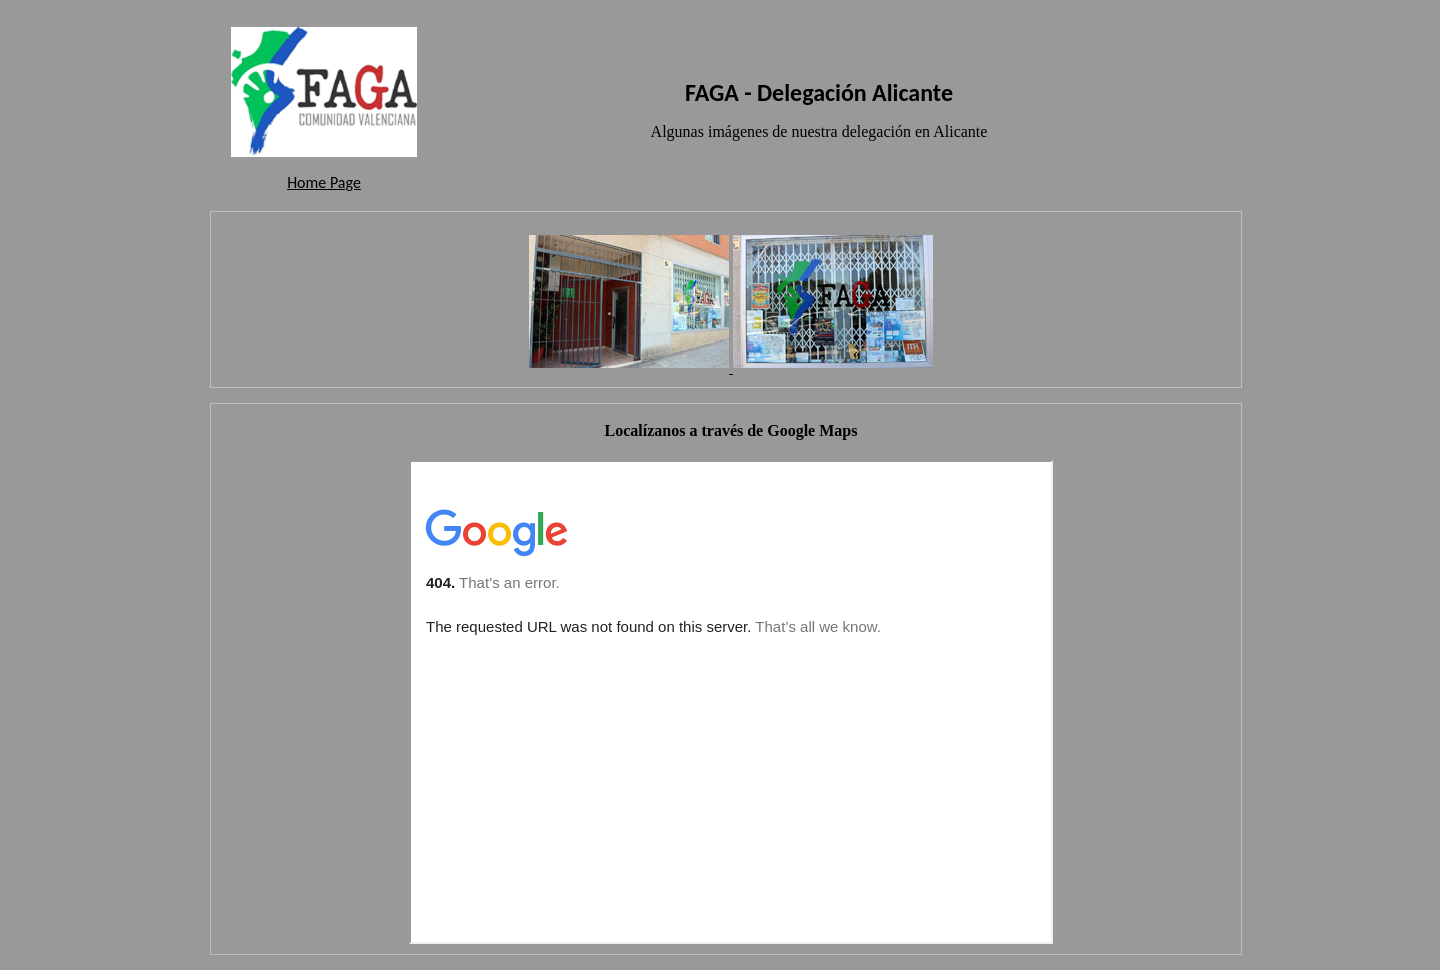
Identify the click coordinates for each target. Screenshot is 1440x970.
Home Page (324, 182)
